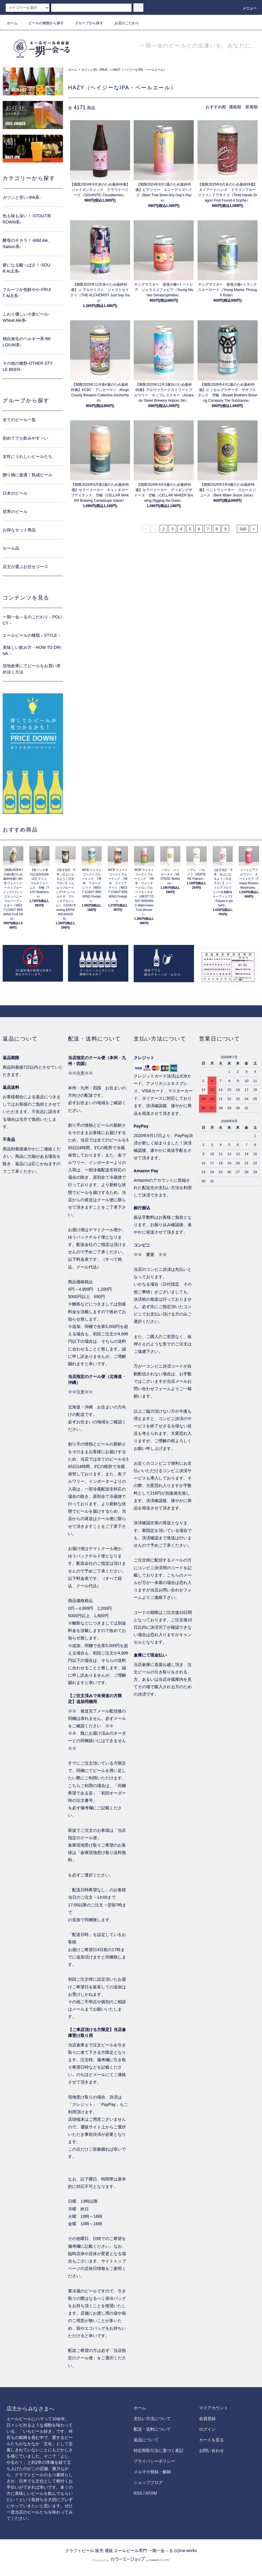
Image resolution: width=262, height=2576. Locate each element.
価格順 (235, 106)
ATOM (151, 2493)
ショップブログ (148, 2482)
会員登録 (207, 2418)
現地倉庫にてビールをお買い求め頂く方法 (32, 668)
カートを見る (211, 2439)
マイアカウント (213, 2407)
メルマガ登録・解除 (152, 2471)
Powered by (131, 2560)
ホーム (12, 23)
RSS (138, 2493)
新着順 (251, 106)
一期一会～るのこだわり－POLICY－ (32, 620)
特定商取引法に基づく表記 (158, 2450)
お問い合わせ (211, 2450)
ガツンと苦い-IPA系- (95, 69)
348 (242, 529)
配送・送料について (152, 2429)
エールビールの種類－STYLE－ (32, 635)
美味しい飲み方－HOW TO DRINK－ (32, 650)
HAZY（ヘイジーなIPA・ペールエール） (139, 69)
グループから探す (85, 23)
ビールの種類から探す (42, 23)
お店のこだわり (123, 23)
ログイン (207, 2429)
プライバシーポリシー (154, 2461)
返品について (146, 2439)
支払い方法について (152, 2418)
